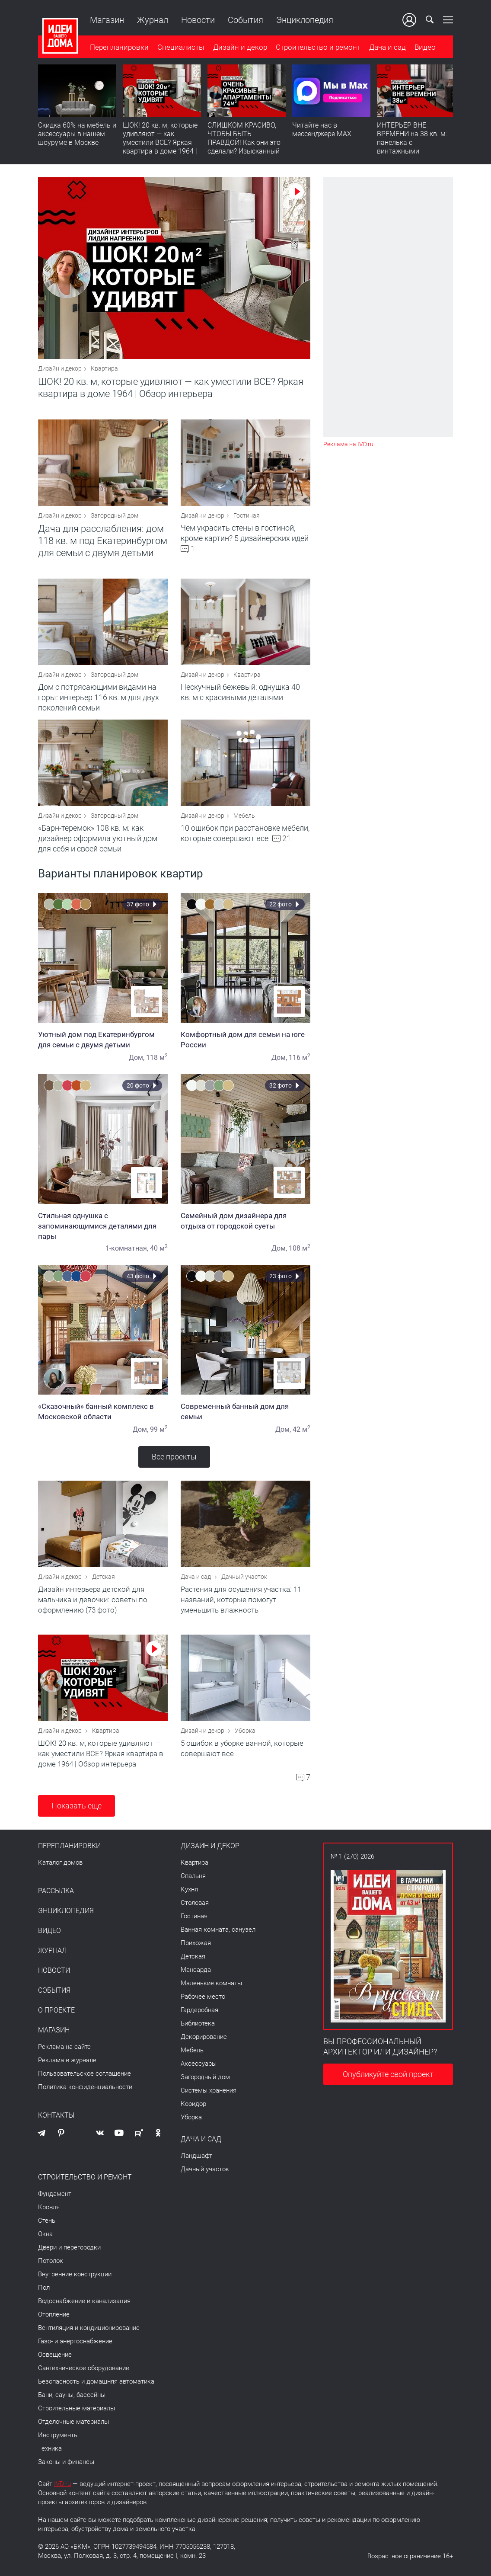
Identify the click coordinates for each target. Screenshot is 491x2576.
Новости (198, 20)
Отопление (54, 2314)
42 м (301, 1429)
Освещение (55, 2354)
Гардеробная (199, 2010)
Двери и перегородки (69, 2247)
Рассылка (56, 1891)
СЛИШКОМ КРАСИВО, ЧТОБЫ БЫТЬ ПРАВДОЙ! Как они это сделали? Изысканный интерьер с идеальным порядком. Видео (244, 147)
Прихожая (196, 1943)
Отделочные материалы (73, 2422)
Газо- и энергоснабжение (75, 2341)
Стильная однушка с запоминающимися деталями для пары (103, 1226)
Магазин (107, 20)
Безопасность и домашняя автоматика (96, 2381)
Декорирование (204, 2037)
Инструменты (58, 2435)
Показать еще (76, 1805)
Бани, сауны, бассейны (71, 2395)
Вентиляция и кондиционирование (89, 2328)
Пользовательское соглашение (84, 2073)
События (245, 20)
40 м (159, 1248)
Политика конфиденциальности (85, 2087)
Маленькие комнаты (211, 1983)
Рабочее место (203, 1996)
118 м (157, 1057)
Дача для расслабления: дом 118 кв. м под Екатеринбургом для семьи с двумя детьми (102, 540)
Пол (44, 2287)
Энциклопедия (304, 20)
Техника (50, 2448)
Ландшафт (196, 2156)
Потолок (50, 2261)
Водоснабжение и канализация (84, 2301)
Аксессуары (199, 2063)
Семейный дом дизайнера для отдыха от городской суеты (245, 1220)
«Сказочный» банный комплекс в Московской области (103, 1411)
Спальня (193, 1876)
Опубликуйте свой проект (388, 2074)
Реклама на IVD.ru (348, 444)
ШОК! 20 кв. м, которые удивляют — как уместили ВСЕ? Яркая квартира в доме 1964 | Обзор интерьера (160, 142)
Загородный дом (114, 515)
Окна (45, 2234)
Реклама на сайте (64, 2047)
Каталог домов (60, 1862)
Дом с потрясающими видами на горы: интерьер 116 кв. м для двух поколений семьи (98, 697)
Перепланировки (119, 47)
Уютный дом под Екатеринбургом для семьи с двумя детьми (103, 1039)
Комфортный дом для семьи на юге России (245, 1039)
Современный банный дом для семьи (245, 1411)
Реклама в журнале (67, 2060)
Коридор (193, 2104)
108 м (299, 1248)
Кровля (49, 2207)
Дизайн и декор (240, 47)
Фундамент (54, 2194)
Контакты (56, 2115)
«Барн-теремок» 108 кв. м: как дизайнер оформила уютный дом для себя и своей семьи (97, 838)
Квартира (104, 368)
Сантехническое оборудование (83, 2368)
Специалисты (180, 47)
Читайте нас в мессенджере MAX (321, 129)
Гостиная (246, 515)
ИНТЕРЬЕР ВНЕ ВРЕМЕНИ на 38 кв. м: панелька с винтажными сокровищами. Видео (412, 142)
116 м (299, 1057)
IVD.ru (62, 2484)
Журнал (152, 20)
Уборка (245, 1730)
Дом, (136, 1057)
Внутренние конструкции (75, 2274)
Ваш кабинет (409, 20)
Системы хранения (208, 2090)
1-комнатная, (126, 1248)
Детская (103, 1576)
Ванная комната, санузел (218, 1929)
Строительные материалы (76, 2408)
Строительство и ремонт (318, 47)
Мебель (244, 815)
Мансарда (196, 1970)
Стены (47, 2220)
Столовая (195, 1903)
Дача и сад (387, 47)
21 (286, 839)
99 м (159, 1429)
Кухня (189, 1889)
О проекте (56, 2010)
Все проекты (174, 1456)
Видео (425, 47)
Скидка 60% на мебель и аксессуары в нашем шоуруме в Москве (77, 134)
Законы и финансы (66, 2462)
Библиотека (198, 2023)
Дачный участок (244, 1576)
